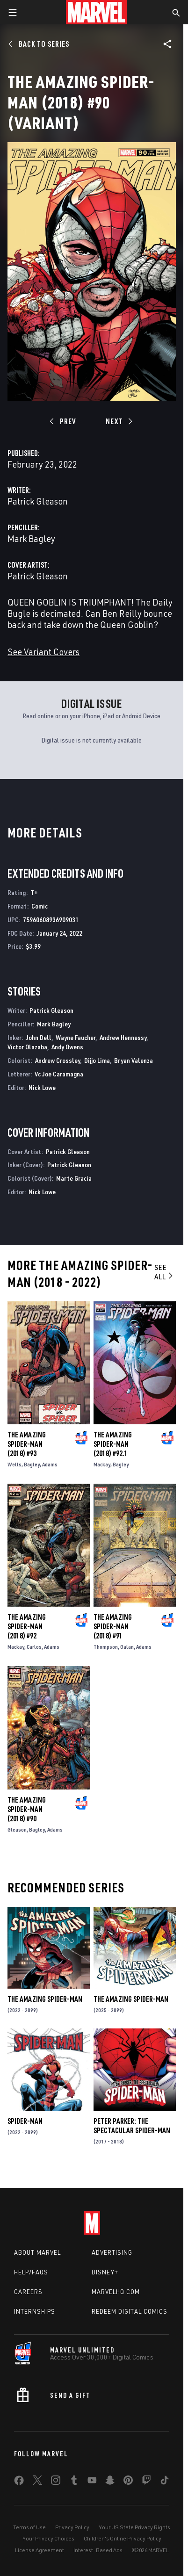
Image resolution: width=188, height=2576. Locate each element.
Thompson (106, 1646)
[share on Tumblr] (74, 2482)
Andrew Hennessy (123, 1037)
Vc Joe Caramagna (59, 1074)
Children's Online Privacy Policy (122, 2538)
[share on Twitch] (146, 2482)
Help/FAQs (31, 2272)
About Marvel (37, 2252)
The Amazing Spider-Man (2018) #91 (113, 1626)
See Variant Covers (43, 651)
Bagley (32, 1464)
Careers (28, 2291)
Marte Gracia (74, 1178)
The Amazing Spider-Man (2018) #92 (26, 1626)
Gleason (17, 1829)
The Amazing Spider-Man (44, 1999)
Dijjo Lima (97, 1060)
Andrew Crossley (57, 1060)
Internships (34, 2311)
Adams (50, 1464)
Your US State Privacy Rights (134, 2527)
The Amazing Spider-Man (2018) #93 (26, 1444)
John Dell (38, 1037)
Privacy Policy (72, 2527)
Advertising (112, 2252)
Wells (14, 1464)
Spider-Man (25, 2121)
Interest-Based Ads (98, 2550)
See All (164, 1272)
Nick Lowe (42, 1087)
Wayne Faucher (75, 1037)
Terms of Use (29, 2527)
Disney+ (105, 2272)
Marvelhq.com (116, 2291)
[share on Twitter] (37, 2482)
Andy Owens (67, 1047)
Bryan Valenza (133, 1060)
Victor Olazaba (27, 1047)
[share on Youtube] (92, 2482)
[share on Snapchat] (110, 2482)
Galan (127, 1646)
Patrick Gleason (37, 501)
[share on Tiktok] (164, 2482)
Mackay (102, 1464)
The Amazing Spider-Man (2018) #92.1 (113, 1444)
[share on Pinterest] (128, 2482)
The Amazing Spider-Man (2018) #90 (26, 1809)
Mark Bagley (31, 538)
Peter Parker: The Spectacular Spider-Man (132, 2125)
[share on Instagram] (55, 2482)
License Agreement (39, 2550)
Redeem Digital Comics (129, 2311)
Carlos (34, 1646)
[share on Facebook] (19, 2482)
